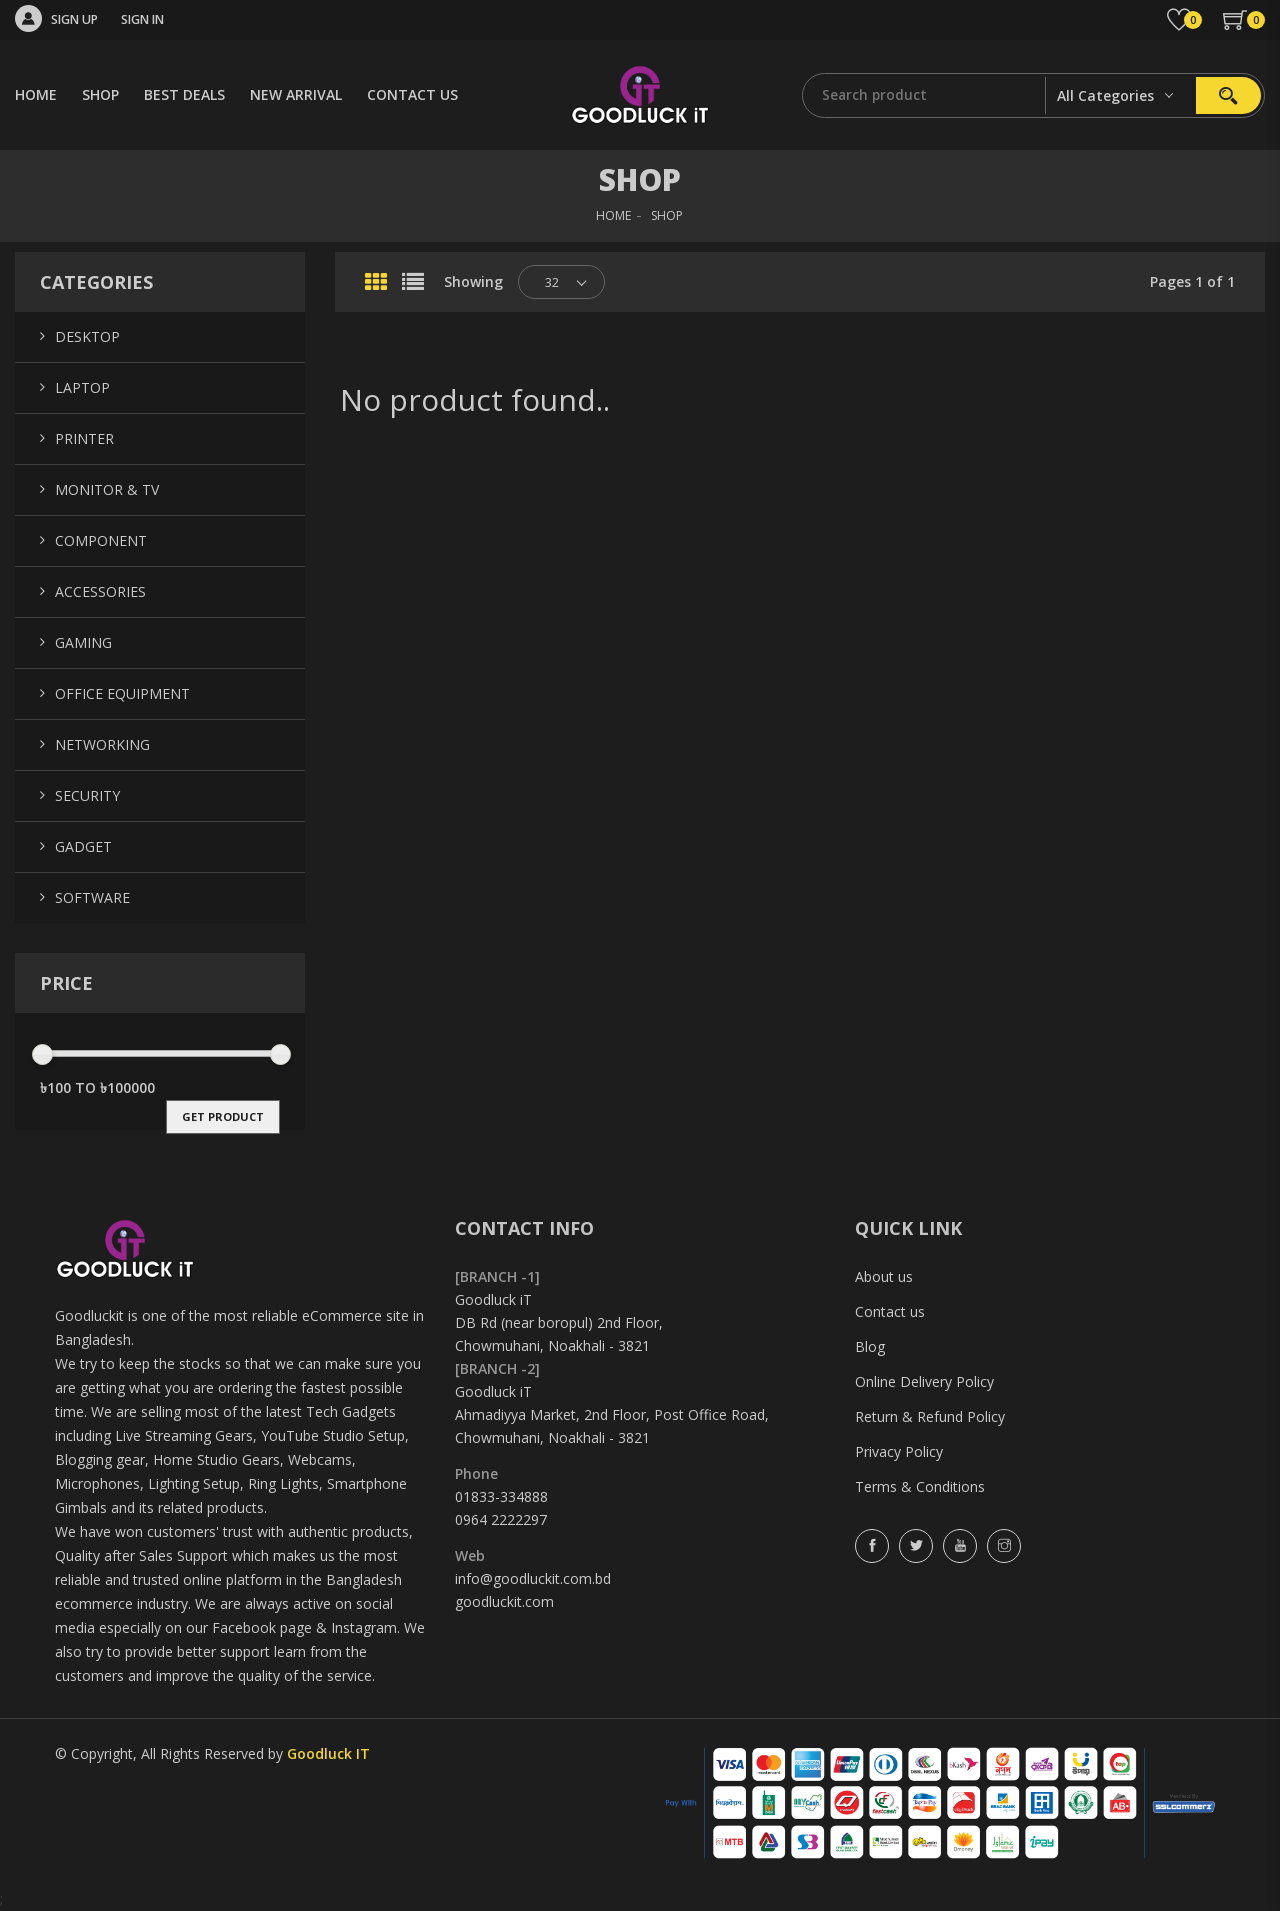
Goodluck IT (328, 1753)
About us (884, 1276)
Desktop (87, 336)
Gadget (83, 846)
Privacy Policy (899, 1451)
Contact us (890, 1311)
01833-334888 (501, 1496)
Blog (870, 1346)
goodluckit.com (504, 1601)
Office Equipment (122, 693)
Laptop (82, 387)
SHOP (100, 94)
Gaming (83, 642)
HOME (36, 94)
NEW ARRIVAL (296, 94)
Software (92, 897)
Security (87, 795)
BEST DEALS (184, 94)
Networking (102, 744)
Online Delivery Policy (924, 1381)
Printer (84, 438)
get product (223, 1116)
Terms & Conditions (920, 1486)
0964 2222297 (501, 1519)
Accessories (100, 591)
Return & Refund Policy (930, 1416)
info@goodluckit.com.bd (533, 1578)
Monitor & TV (107, 489)
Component (101, 540)
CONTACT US (412, 94)
